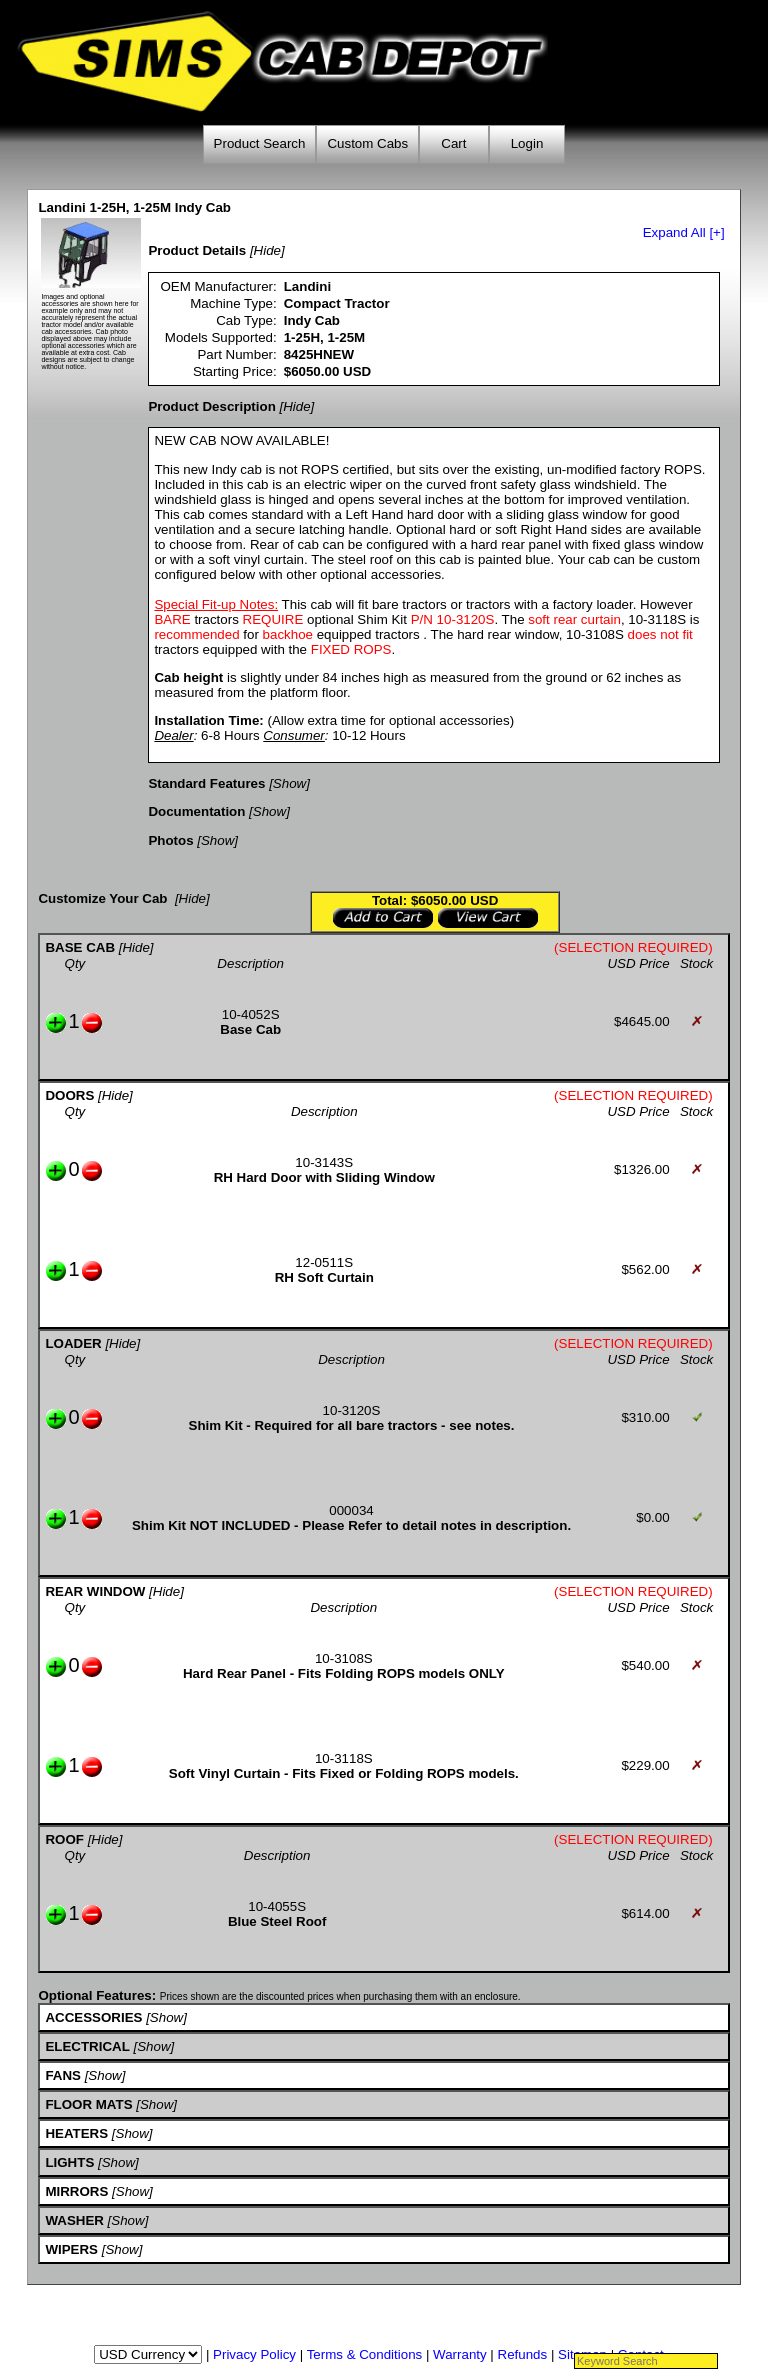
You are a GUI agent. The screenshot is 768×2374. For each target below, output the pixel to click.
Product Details (197, 250)
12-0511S (324, 1262)
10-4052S (251, 1014)
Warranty (460, 2354)
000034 (351, 1510)
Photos (170, 840)
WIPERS (71, 2249)
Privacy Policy (254, 2354)
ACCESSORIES (93, 2017)
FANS (63, 2075)
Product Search (260, 143)
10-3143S (324, 1162)
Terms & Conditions (365, 2354)
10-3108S (344, 1658)
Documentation (196, 811)
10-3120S (352, 1410)
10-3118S (344, 1758)
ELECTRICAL (87, 2046)
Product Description (211, 406)
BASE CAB (80, 947)
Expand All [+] (684, 232)
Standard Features (206, 783)
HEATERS (76, 2133)
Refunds (523, 2354)
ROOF (64, 1839)
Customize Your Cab (102, 898)
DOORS (69, 1095)
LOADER (73, 1343)
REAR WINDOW (95, 1591)
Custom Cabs (367, 143)
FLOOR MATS (88, 2104)
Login (527, 143)
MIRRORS (76, 2191)
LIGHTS (69, 2162)
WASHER (74, 2220)
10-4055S (277, 1906)
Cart (453, 143)
